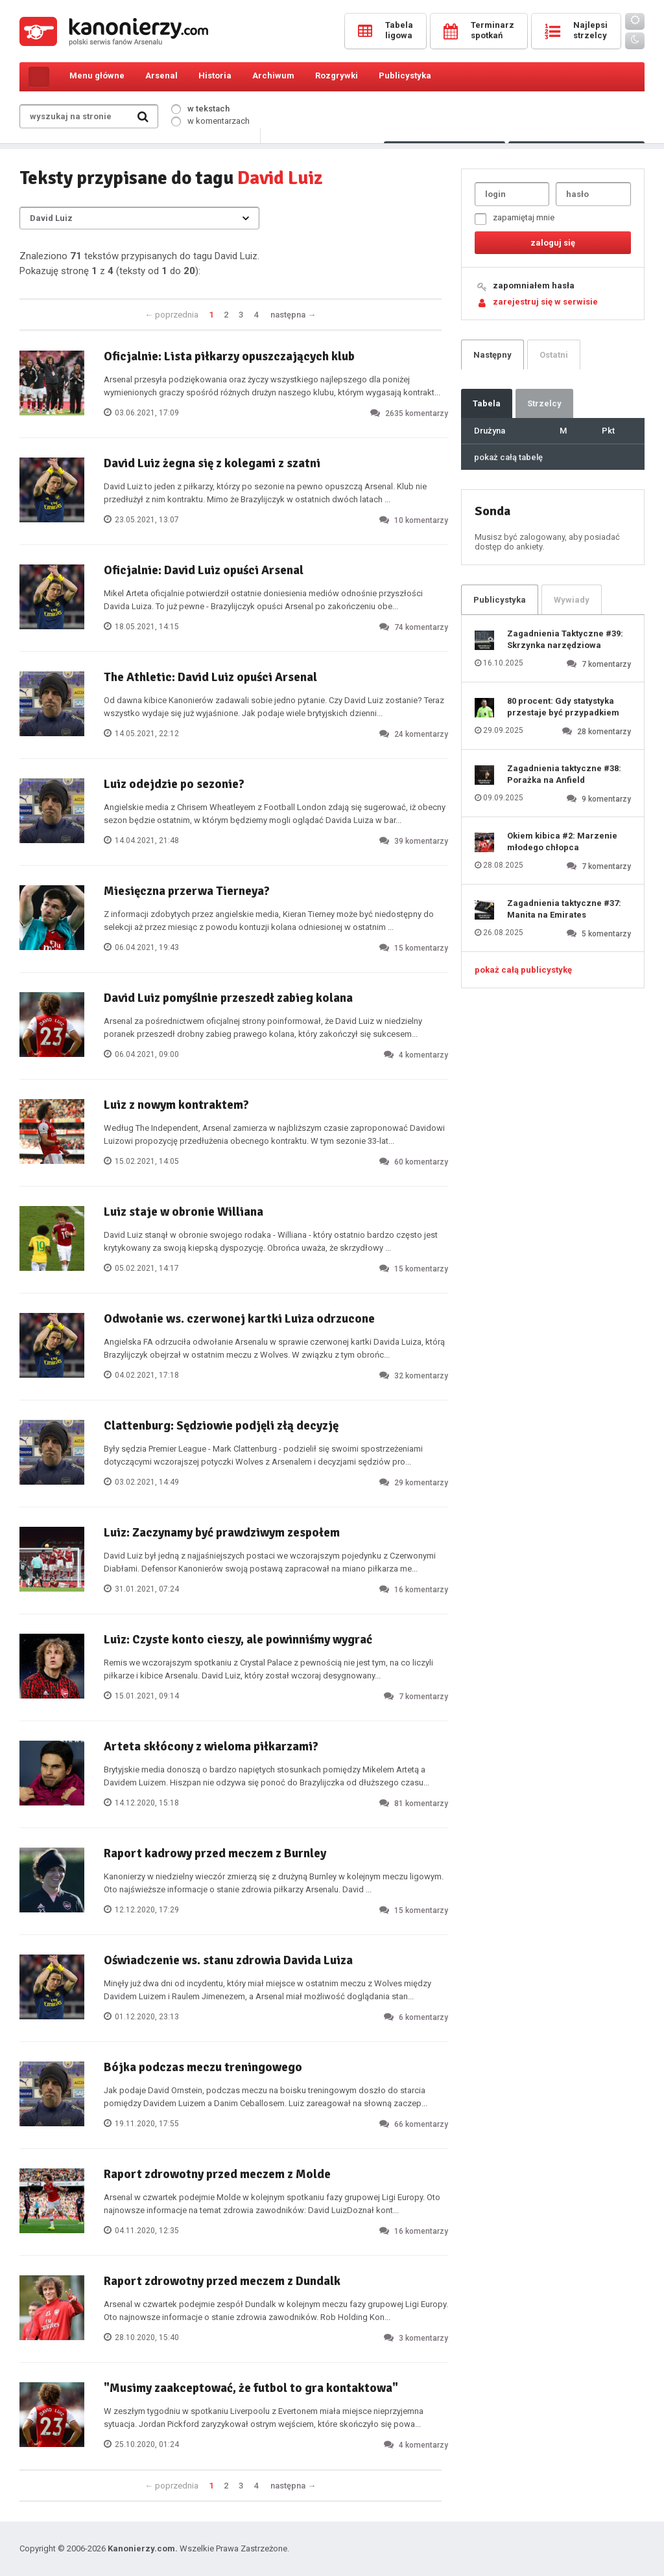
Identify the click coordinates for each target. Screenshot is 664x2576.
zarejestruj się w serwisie (545, 302)
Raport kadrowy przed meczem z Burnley (215, 1853)
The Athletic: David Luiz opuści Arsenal (210, 677)
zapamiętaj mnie (514, 219)
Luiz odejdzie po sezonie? (174, 784)
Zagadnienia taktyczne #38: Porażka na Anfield (564, 774)
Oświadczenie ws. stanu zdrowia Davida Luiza (228, 1960)
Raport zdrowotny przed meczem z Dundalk (222, 2281)
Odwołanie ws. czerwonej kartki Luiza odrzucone (239, 1319)
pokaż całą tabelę (508, 457)
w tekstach (200, 108)
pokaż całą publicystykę (523, 970)
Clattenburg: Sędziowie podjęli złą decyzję (221, 1425)
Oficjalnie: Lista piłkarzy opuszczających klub (229, 356)
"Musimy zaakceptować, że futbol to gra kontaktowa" (251, 2388)
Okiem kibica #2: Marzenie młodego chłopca (562, 841)
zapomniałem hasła (534, 285)
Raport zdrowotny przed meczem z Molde (217, 2174)
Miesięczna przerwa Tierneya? (187, 891)
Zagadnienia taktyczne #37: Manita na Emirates (564, 909)
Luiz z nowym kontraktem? (176, 1105)
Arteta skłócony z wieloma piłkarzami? (211, 1746)
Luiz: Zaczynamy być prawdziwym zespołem (222, 1532)
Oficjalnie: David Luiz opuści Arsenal (203, 570)
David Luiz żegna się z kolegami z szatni (212, 463)
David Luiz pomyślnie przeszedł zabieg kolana (228, 998)
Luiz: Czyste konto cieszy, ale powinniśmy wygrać (238, 1639)
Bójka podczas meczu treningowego (203, 2067)
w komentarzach (210, 121)
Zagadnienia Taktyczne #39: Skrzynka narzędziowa (565, 639)
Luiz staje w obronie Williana (183, 1212)
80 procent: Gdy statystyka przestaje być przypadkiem (563, 706)
